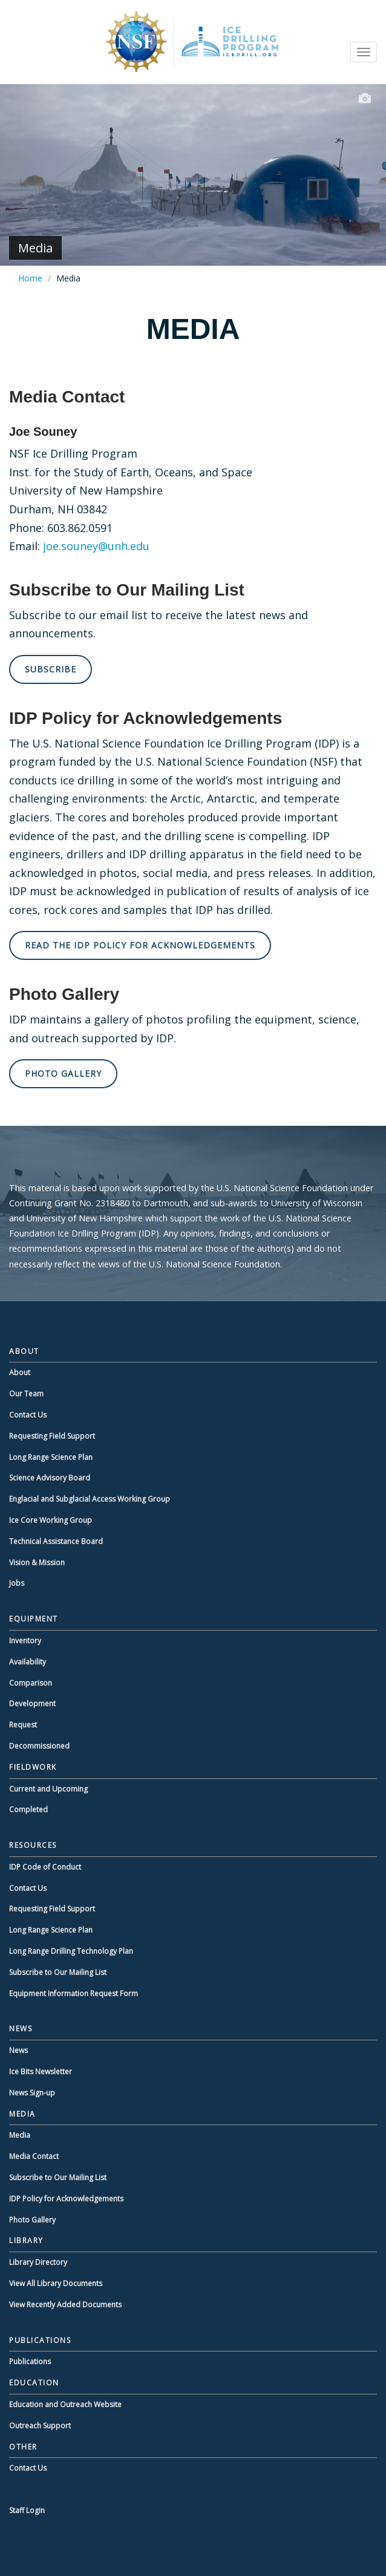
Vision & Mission (37, 1562)
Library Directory (38, 2262)
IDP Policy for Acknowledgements (66, 2198)
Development (32, 1703)
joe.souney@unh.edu (96, 546)
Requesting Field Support (52, 1436)
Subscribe (50, 669)
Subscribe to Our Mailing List (57, 1972)
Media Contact (34, 2156)
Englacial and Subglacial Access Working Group (89, 1499)
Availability (27, 1662)
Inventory (25, 1640)
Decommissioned (39, 1746)
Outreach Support (40, 2425)
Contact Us (28, 1415)
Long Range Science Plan (51, 1457)
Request (23, 1725)
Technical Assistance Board (56, 1541)
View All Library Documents (55, 2283)
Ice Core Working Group (50, 1520)
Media (19, 2135)
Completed (28, 1809)
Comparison (30, 1683)
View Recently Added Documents (65, 2304)
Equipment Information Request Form (73, 1993)
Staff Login (27, 2510)
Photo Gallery (63, 1073)
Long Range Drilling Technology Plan (71, 1951)
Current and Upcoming (48, 1789)
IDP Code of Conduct (45, 1867)
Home (30, 278)
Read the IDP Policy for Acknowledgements (140, 945)
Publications (30, 2361)
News (18, 2050)
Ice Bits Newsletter (40, 2071)
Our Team (26, 1393)
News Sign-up (32, 2093)
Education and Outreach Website (65, 2404)
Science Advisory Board (49, 1478)
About (19, 1372)
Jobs (16, 1583)
